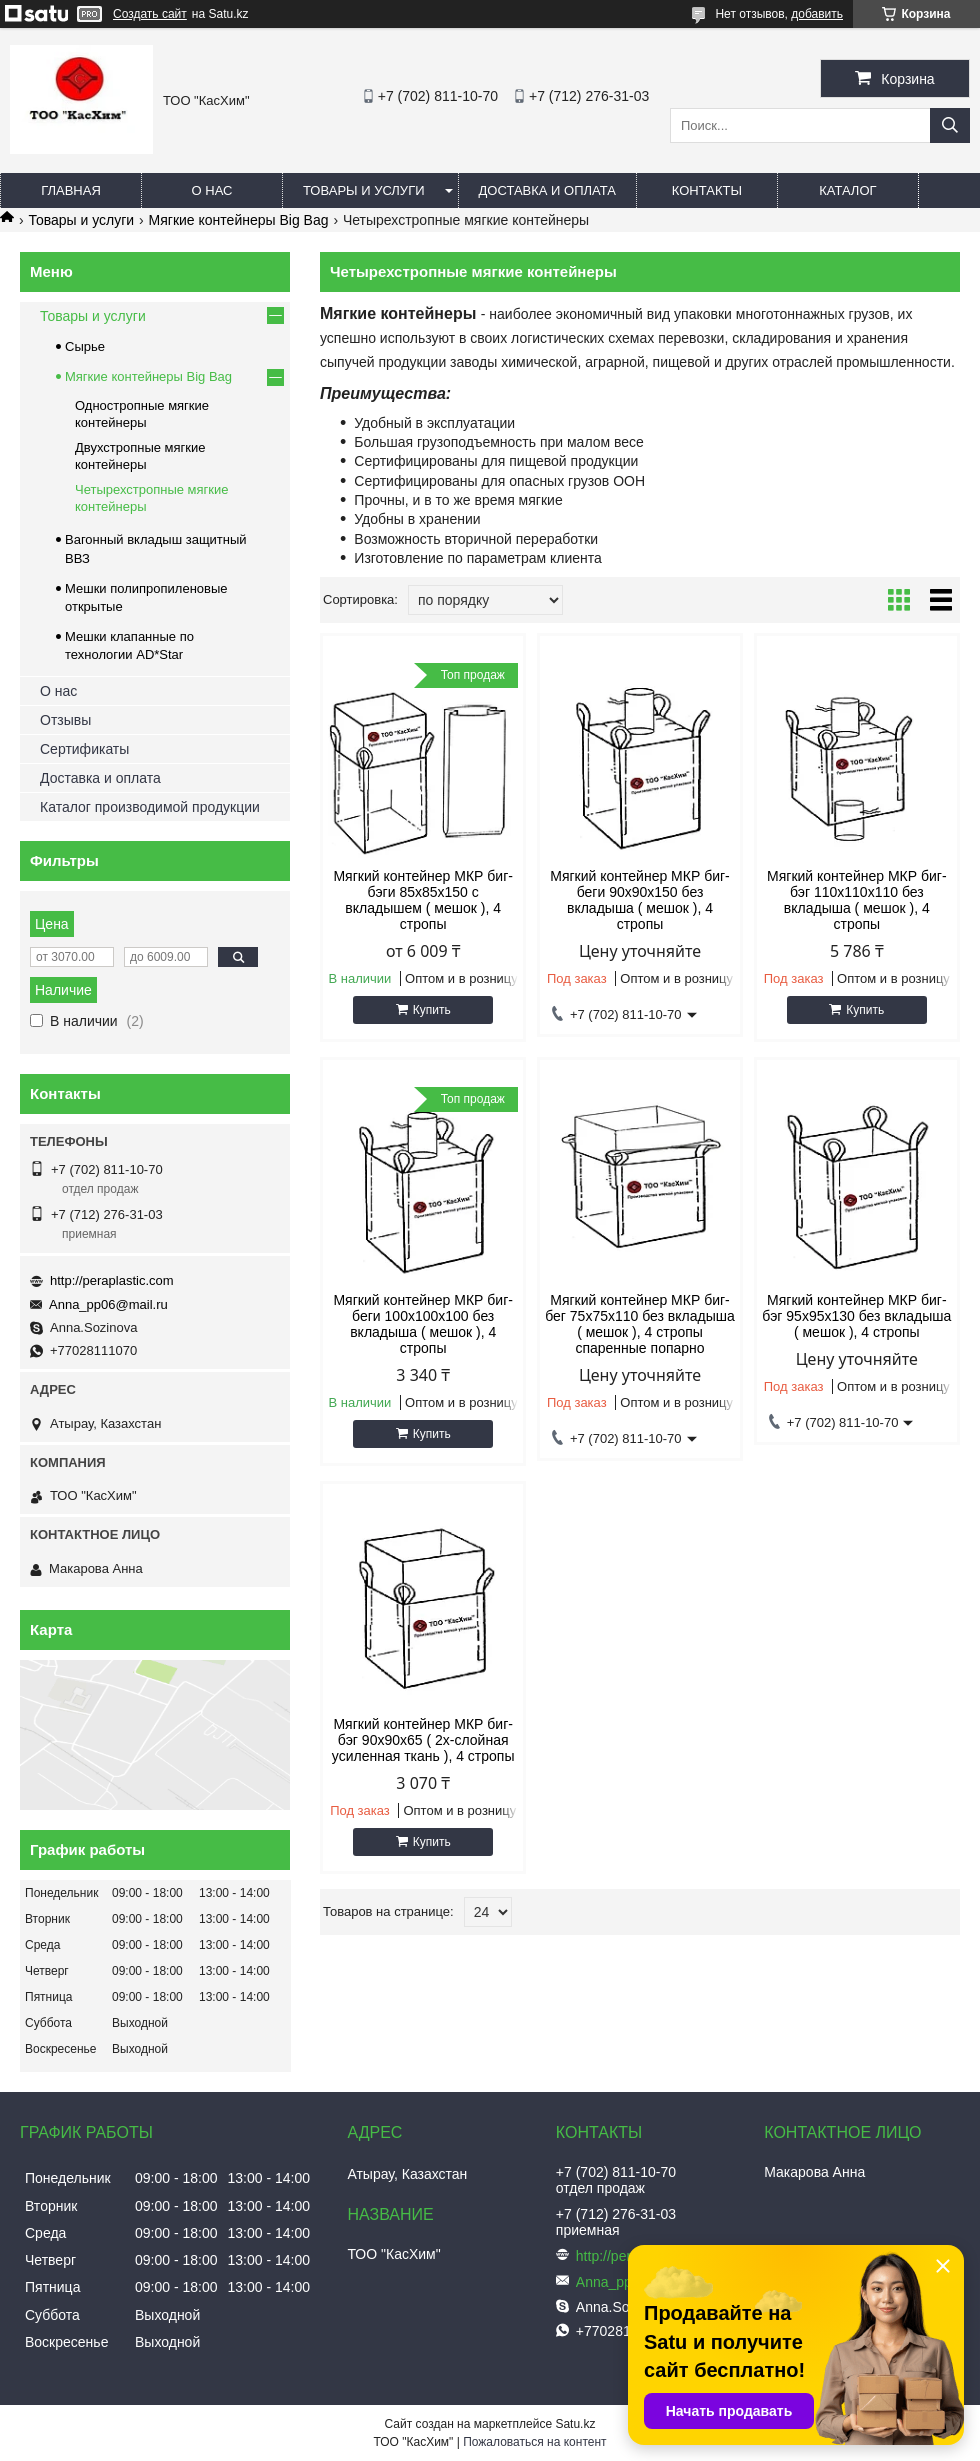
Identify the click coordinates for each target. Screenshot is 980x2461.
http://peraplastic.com (112, 1280)
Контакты (707, 190)
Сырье (85, 346)
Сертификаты (84, 749)
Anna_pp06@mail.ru (108, 1304)
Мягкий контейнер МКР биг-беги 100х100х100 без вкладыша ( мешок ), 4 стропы (423, 1324)
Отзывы (65, 720)
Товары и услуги (364, 190)
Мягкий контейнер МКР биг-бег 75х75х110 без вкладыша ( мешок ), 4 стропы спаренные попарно (640, 1324)
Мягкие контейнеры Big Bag (239, 220)
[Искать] (950, 125)
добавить (817, 14)
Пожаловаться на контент (534, 2442)
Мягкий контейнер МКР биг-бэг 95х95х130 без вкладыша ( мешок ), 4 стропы (856, 1316)
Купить (432, 1010)
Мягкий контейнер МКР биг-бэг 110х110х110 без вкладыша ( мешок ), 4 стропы (857, 900)
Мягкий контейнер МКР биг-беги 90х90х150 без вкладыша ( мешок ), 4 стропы (640, 900)
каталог (847, 190)
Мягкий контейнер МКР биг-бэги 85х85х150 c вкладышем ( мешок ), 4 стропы (423, 900)
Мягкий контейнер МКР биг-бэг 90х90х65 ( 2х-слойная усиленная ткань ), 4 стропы (423, 1740)
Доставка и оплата (547, 190)
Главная (71, 190)
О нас (212, 190)
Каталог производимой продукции (150, 807)
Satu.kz (575, 2424)
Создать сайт (150, 14)
